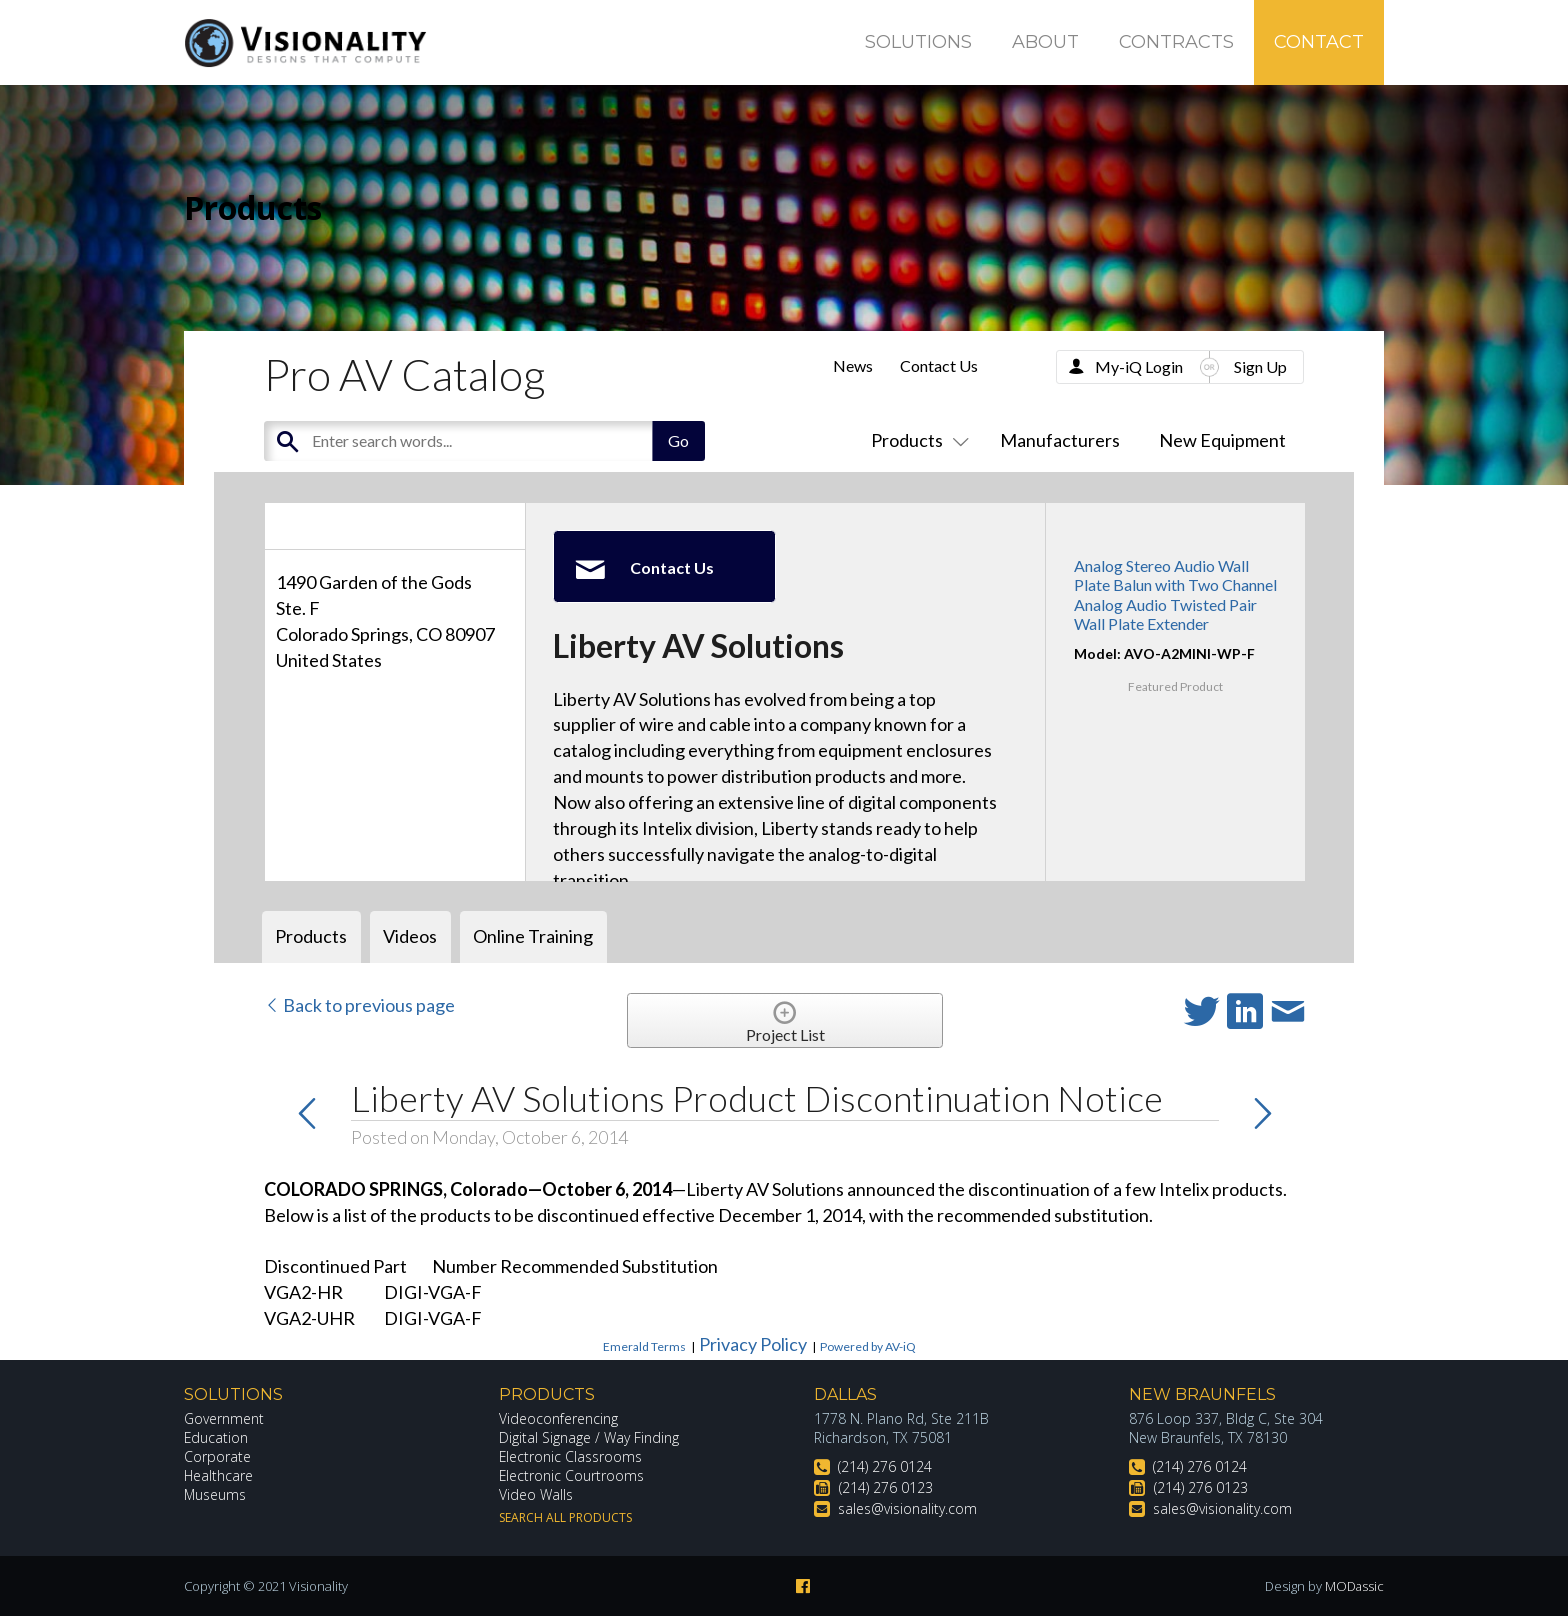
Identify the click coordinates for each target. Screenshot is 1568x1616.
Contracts (1176, 42)
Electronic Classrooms (571, 1456)
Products (916, 440)
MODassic (1354, 1586)
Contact (1319, 42)
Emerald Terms (644, 1346)
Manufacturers (1060, 440)
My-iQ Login (1139, 366)
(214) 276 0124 (885, 1466)
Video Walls (536, 1494)
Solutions (918, 42)
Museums (215, 1494)
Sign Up (1260, 366)
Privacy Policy (753, 1344)
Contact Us (939, 365)
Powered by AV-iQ (868, 1346)
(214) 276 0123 (886, 1487)
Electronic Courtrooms (572, 1475)
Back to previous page (359, 1005)
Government (224, 1418)
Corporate (217, 1456)
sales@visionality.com (907, 1508)
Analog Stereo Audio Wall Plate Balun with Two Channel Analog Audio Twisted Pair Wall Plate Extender (1175, 594)
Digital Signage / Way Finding (589, 1437)
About (1045, 42)
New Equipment (1222, 440)
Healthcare (219, 1475)
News (853, 365)
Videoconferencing (558, 1418)
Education (216, 1437)
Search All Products (565, 1517)
